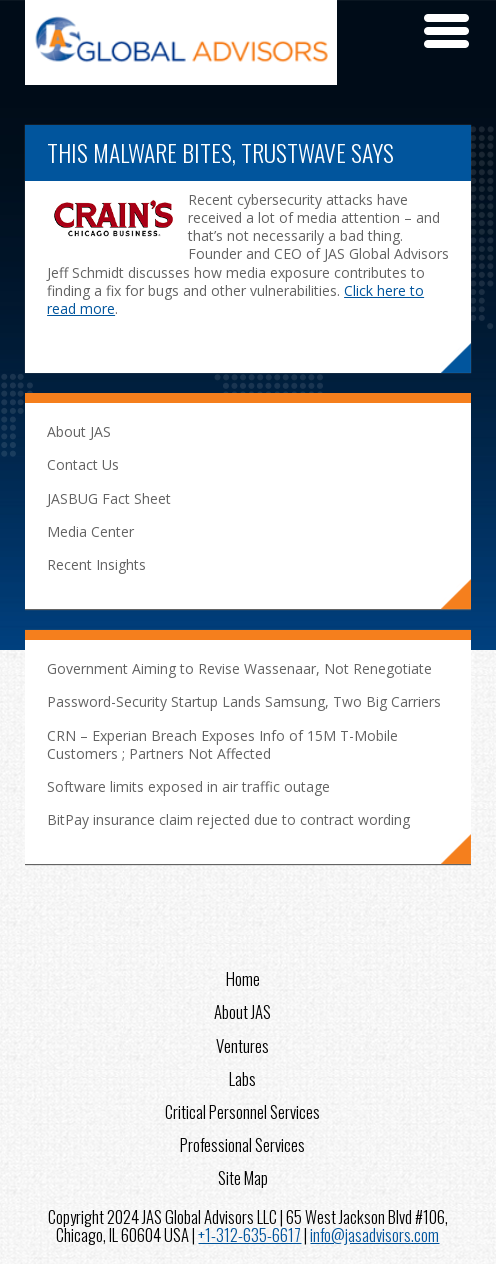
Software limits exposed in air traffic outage (188, 786)
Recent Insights (96, 564)
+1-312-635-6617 (249, 1234)
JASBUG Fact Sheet (109, 498)
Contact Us (83, 464)
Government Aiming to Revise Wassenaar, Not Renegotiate (239, 668)
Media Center (90, 531)
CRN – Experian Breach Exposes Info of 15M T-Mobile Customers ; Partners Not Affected (222, 744)
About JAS (79, 431)
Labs (242, 1077)
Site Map (243, 1176)
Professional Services (242, 1143)
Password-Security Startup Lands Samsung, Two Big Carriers (244, 701)
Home (243, 977)
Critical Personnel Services (242, 1110)
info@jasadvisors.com (374, 1234)
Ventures (242, 1044)
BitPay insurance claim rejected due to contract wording (228, 819)
